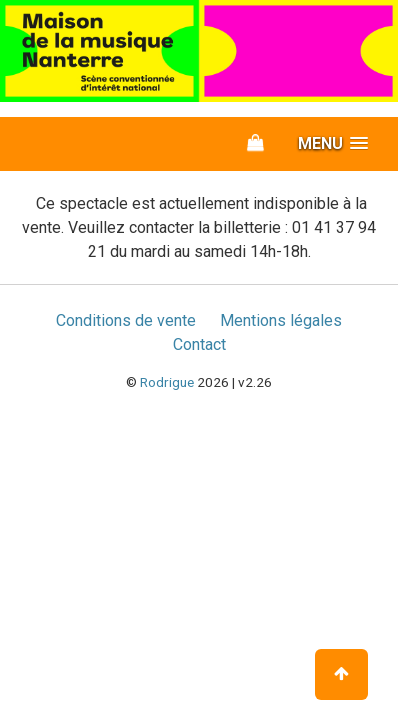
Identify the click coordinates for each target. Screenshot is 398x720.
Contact (199, 344)
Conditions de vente (126, 320)
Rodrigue (167, 382)
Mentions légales (281, 320)
